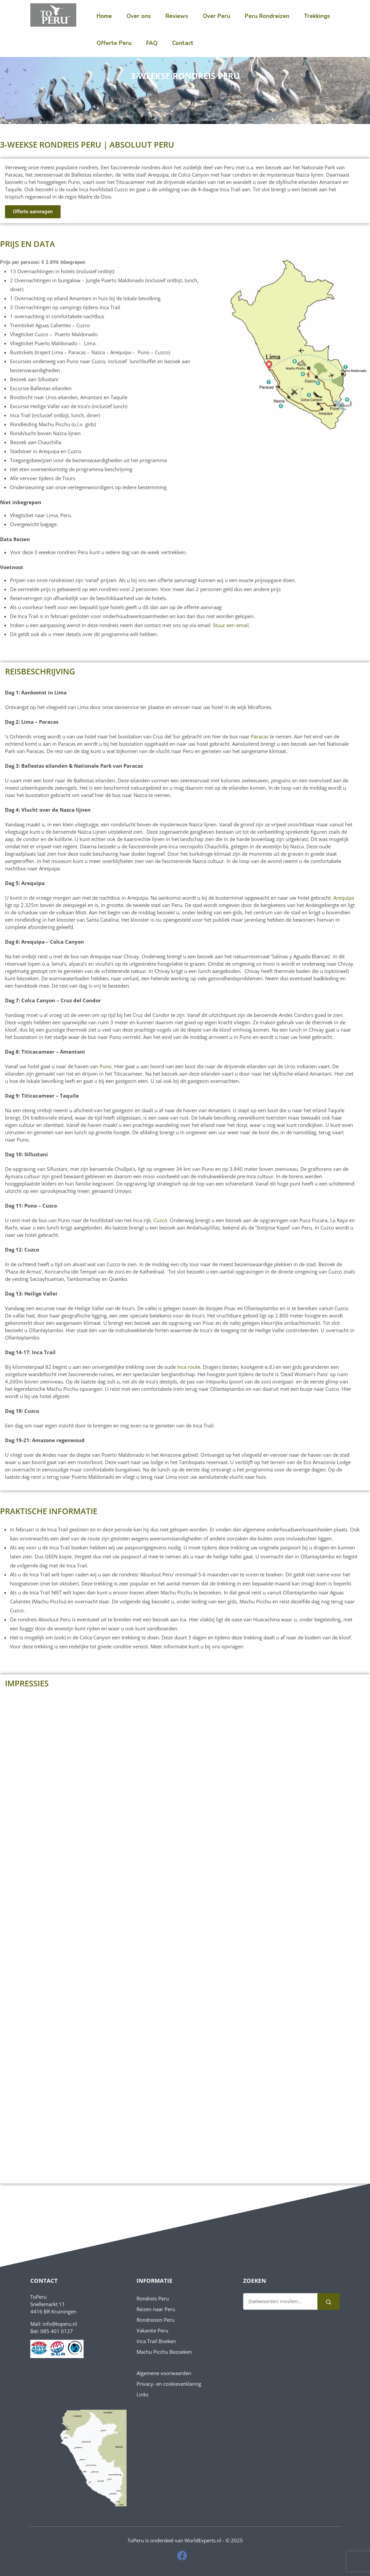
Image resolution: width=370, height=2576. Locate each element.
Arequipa (343, 897)
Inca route (188, 1366)
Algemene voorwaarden (164, 2373)
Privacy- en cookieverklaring (169, 2383)
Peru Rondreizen (267, 16)
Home (104, 16)
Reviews (177, 16)
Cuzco (160, 1220)
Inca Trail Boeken (156, 2341)
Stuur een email (231, 625)
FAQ (152, 43)
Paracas (259, 736)
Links (143, 2394)
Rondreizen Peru (156, 2319)
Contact (182, 43)
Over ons (139, 16)
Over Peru (216, 16)
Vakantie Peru (152, 2330)
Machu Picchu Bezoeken (164, 2351)
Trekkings (317, 16)
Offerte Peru (114, 43)
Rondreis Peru (153, 2298)
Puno (106, 1066)
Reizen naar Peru (156, 2309)
